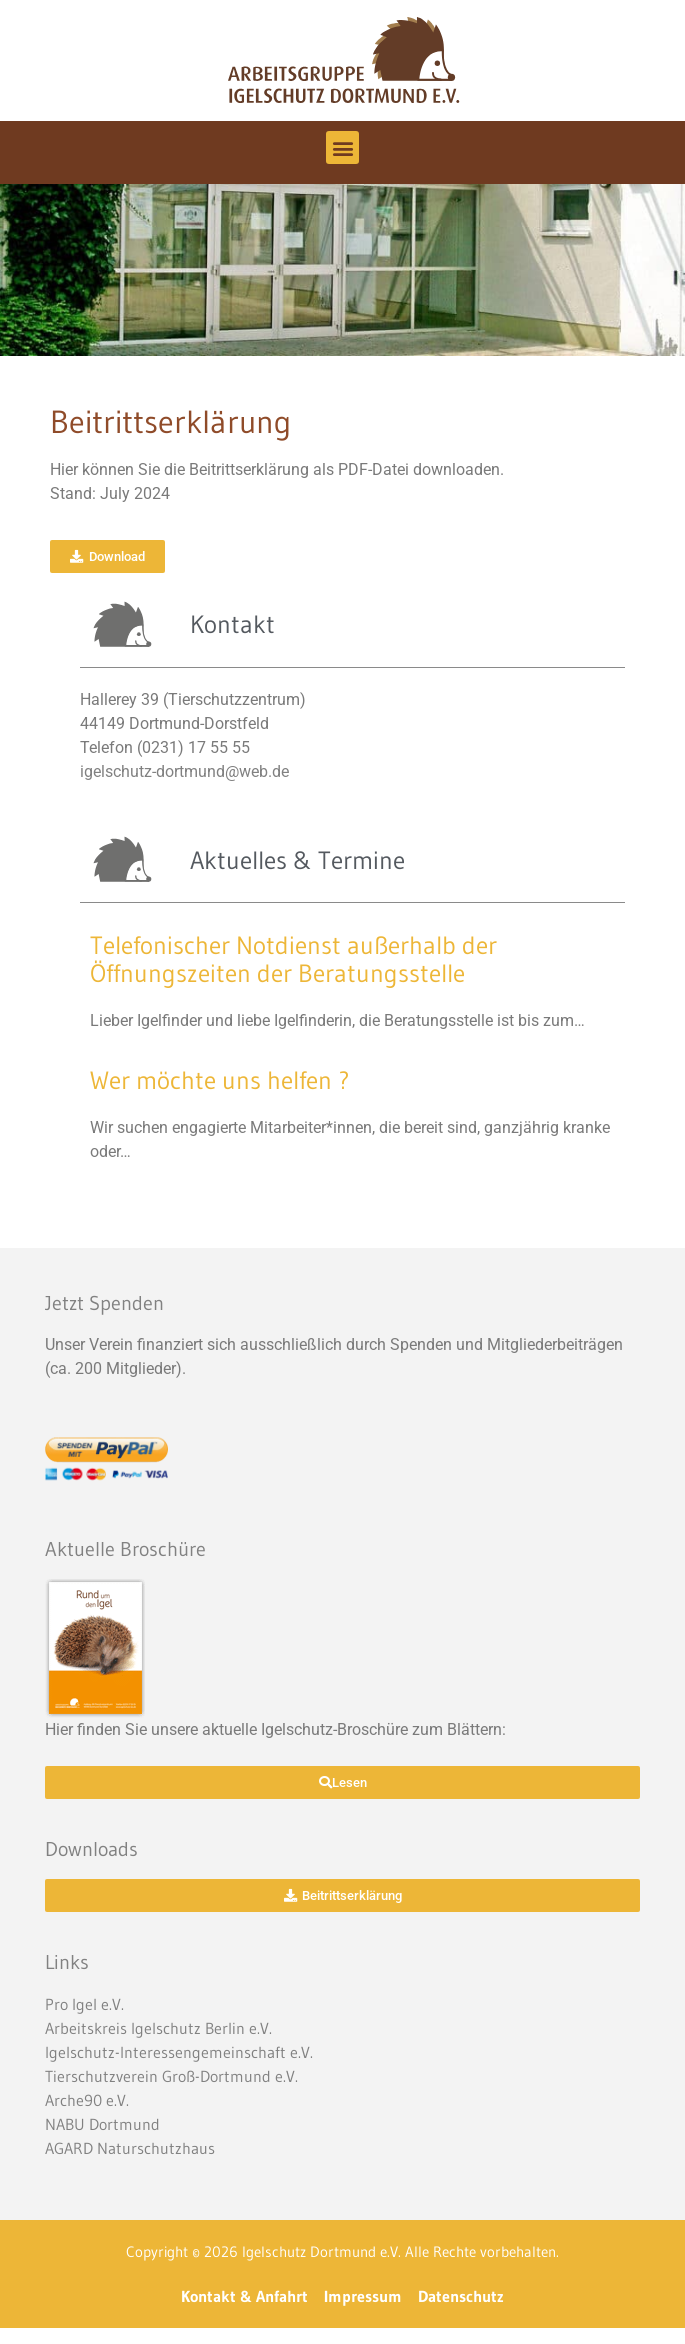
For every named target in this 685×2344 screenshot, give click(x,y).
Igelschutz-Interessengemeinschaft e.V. (179, 2052)
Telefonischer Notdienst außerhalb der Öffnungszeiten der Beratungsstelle (293, 959)
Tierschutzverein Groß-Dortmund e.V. (171, 2076)
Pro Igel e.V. (84, 2004)
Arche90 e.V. (87, 2100)
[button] (342, 147)
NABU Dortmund (102, 2124)
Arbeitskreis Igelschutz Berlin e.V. (158, 2028)
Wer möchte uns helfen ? (220, 1080)
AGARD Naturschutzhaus (130, 2148)
